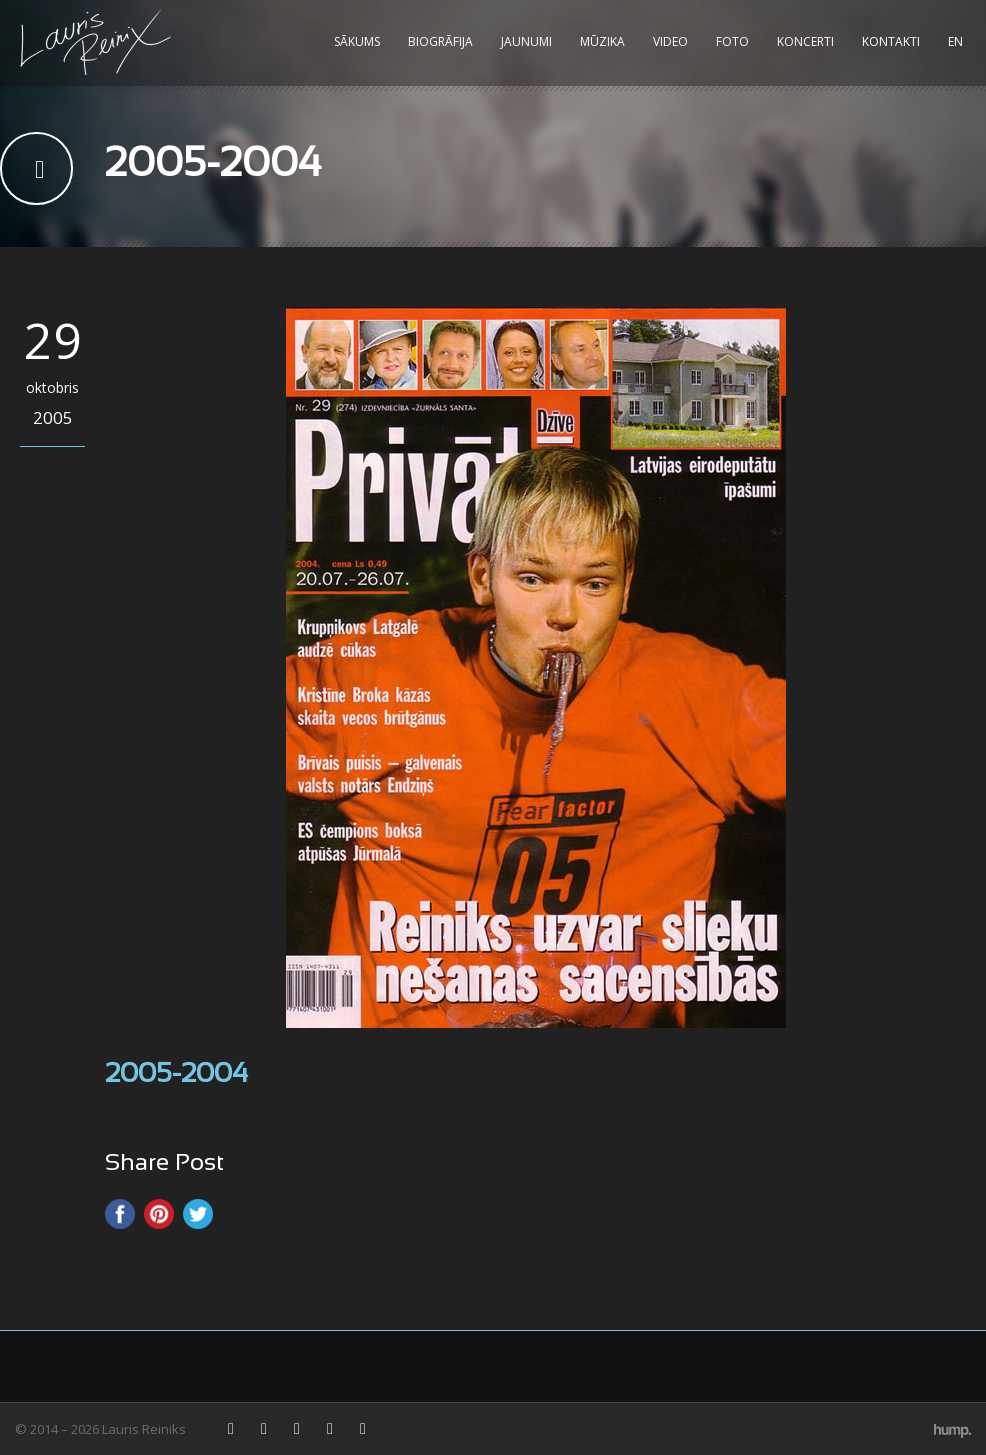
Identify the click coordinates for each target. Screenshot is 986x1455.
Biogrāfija (440, 41)
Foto (732, 41)
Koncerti (805, 41)
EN (955, 41)
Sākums (357, 41)
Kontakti (891, 41)
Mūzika (602, 41)
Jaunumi (526, 41)
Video (670, 41)
